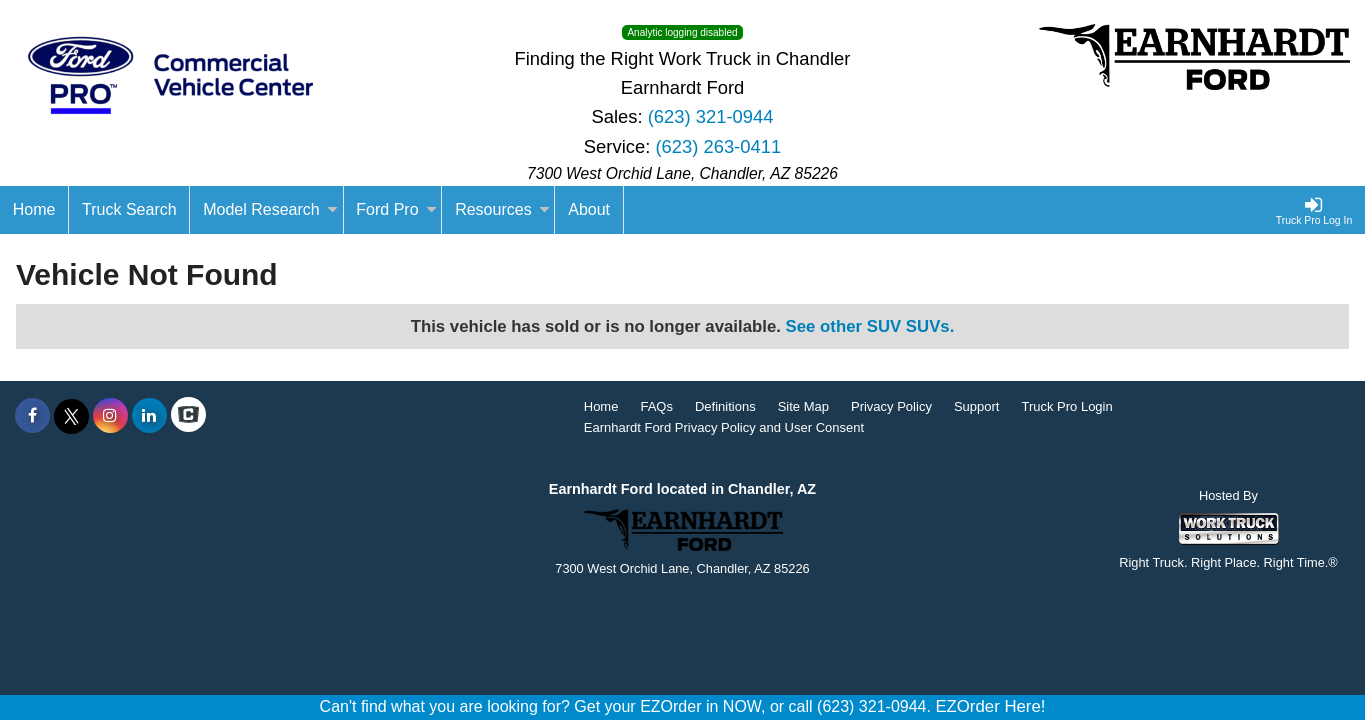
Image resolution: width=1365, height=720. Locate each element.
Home (601, 406)
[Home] (34, 210)
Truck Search (129, 209)
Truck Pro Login (1066, 406)
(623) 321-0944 (711, 116)
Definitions (725, 406)
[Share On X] (71, 416)
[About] (589, 210)
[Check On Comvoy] (188, 416)
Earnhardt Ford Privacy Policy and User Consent (724, 427)
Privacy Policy (891, 406)
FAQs (656, 406)
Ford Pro (396, 209)
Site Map (803, 406)
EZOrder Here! (990, 706)
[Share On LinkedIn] (149, 416)
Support (977, 406)
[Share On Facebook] (32, 416)
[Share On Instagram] (110, 416)
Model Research (270, 209)
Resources (502, 209)
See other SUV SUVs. (870, 326)
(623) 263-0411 (718, 146)
